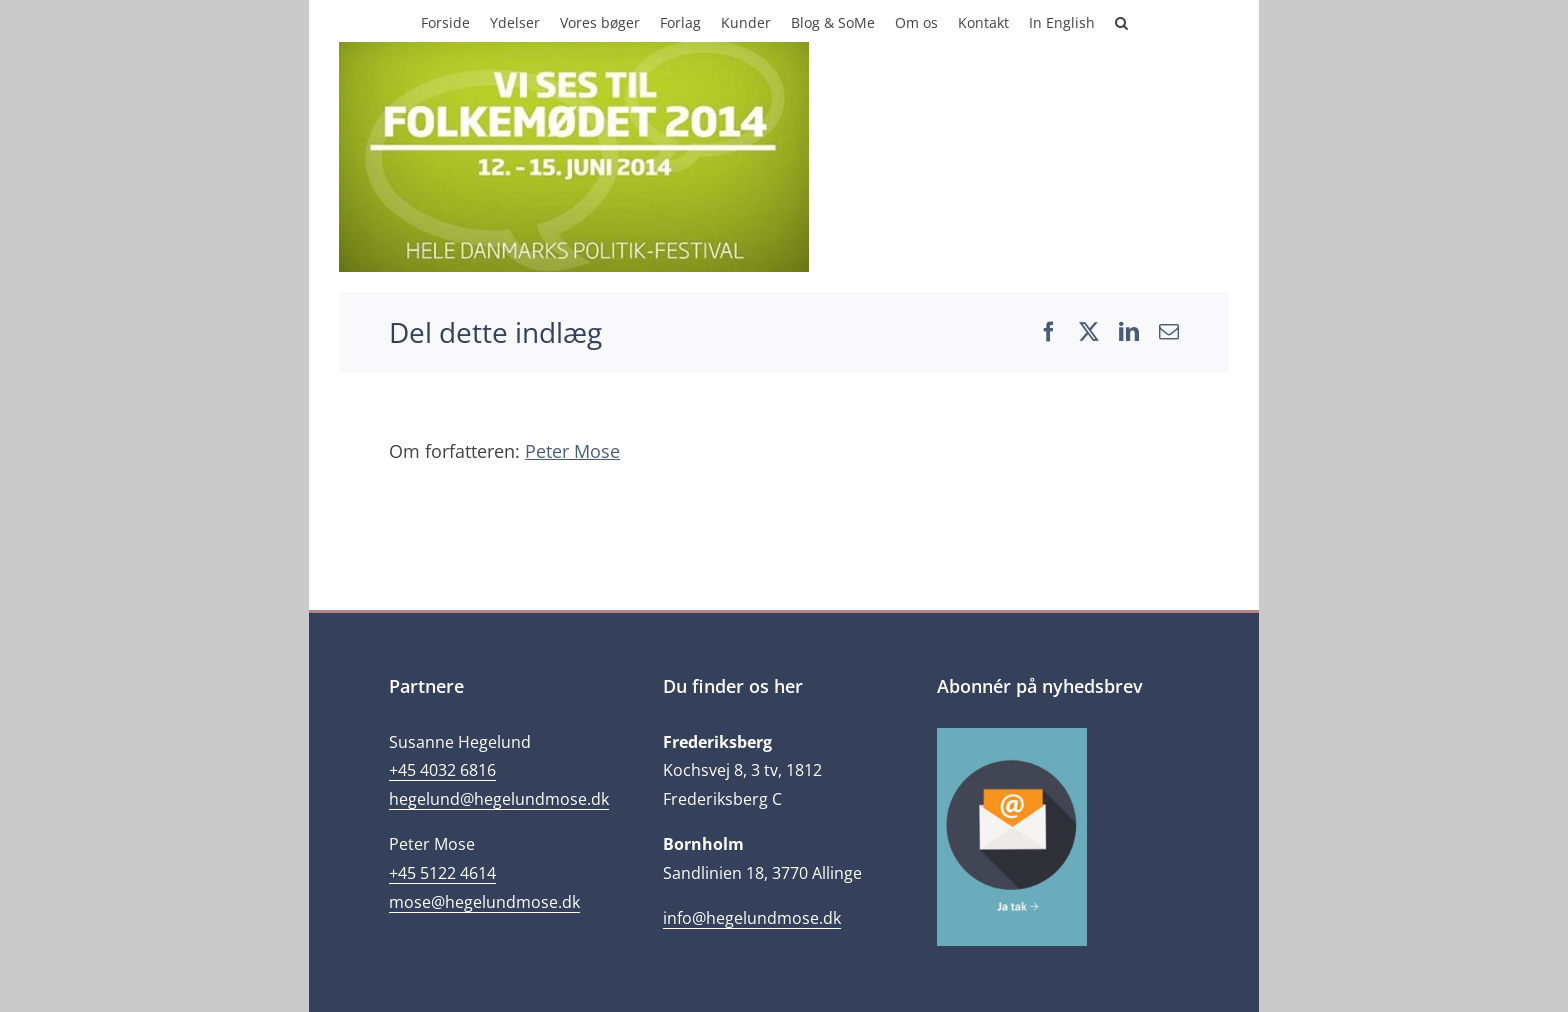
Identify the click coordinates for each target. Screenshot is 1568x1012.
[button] (1121, 21)
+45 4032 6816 (442, 770)
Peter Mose (572, 451)
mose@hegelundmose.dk (484, 902)
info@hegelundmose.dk (752, 918)
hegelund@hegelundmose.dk (499, 799)
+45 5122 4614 (442, 873)
